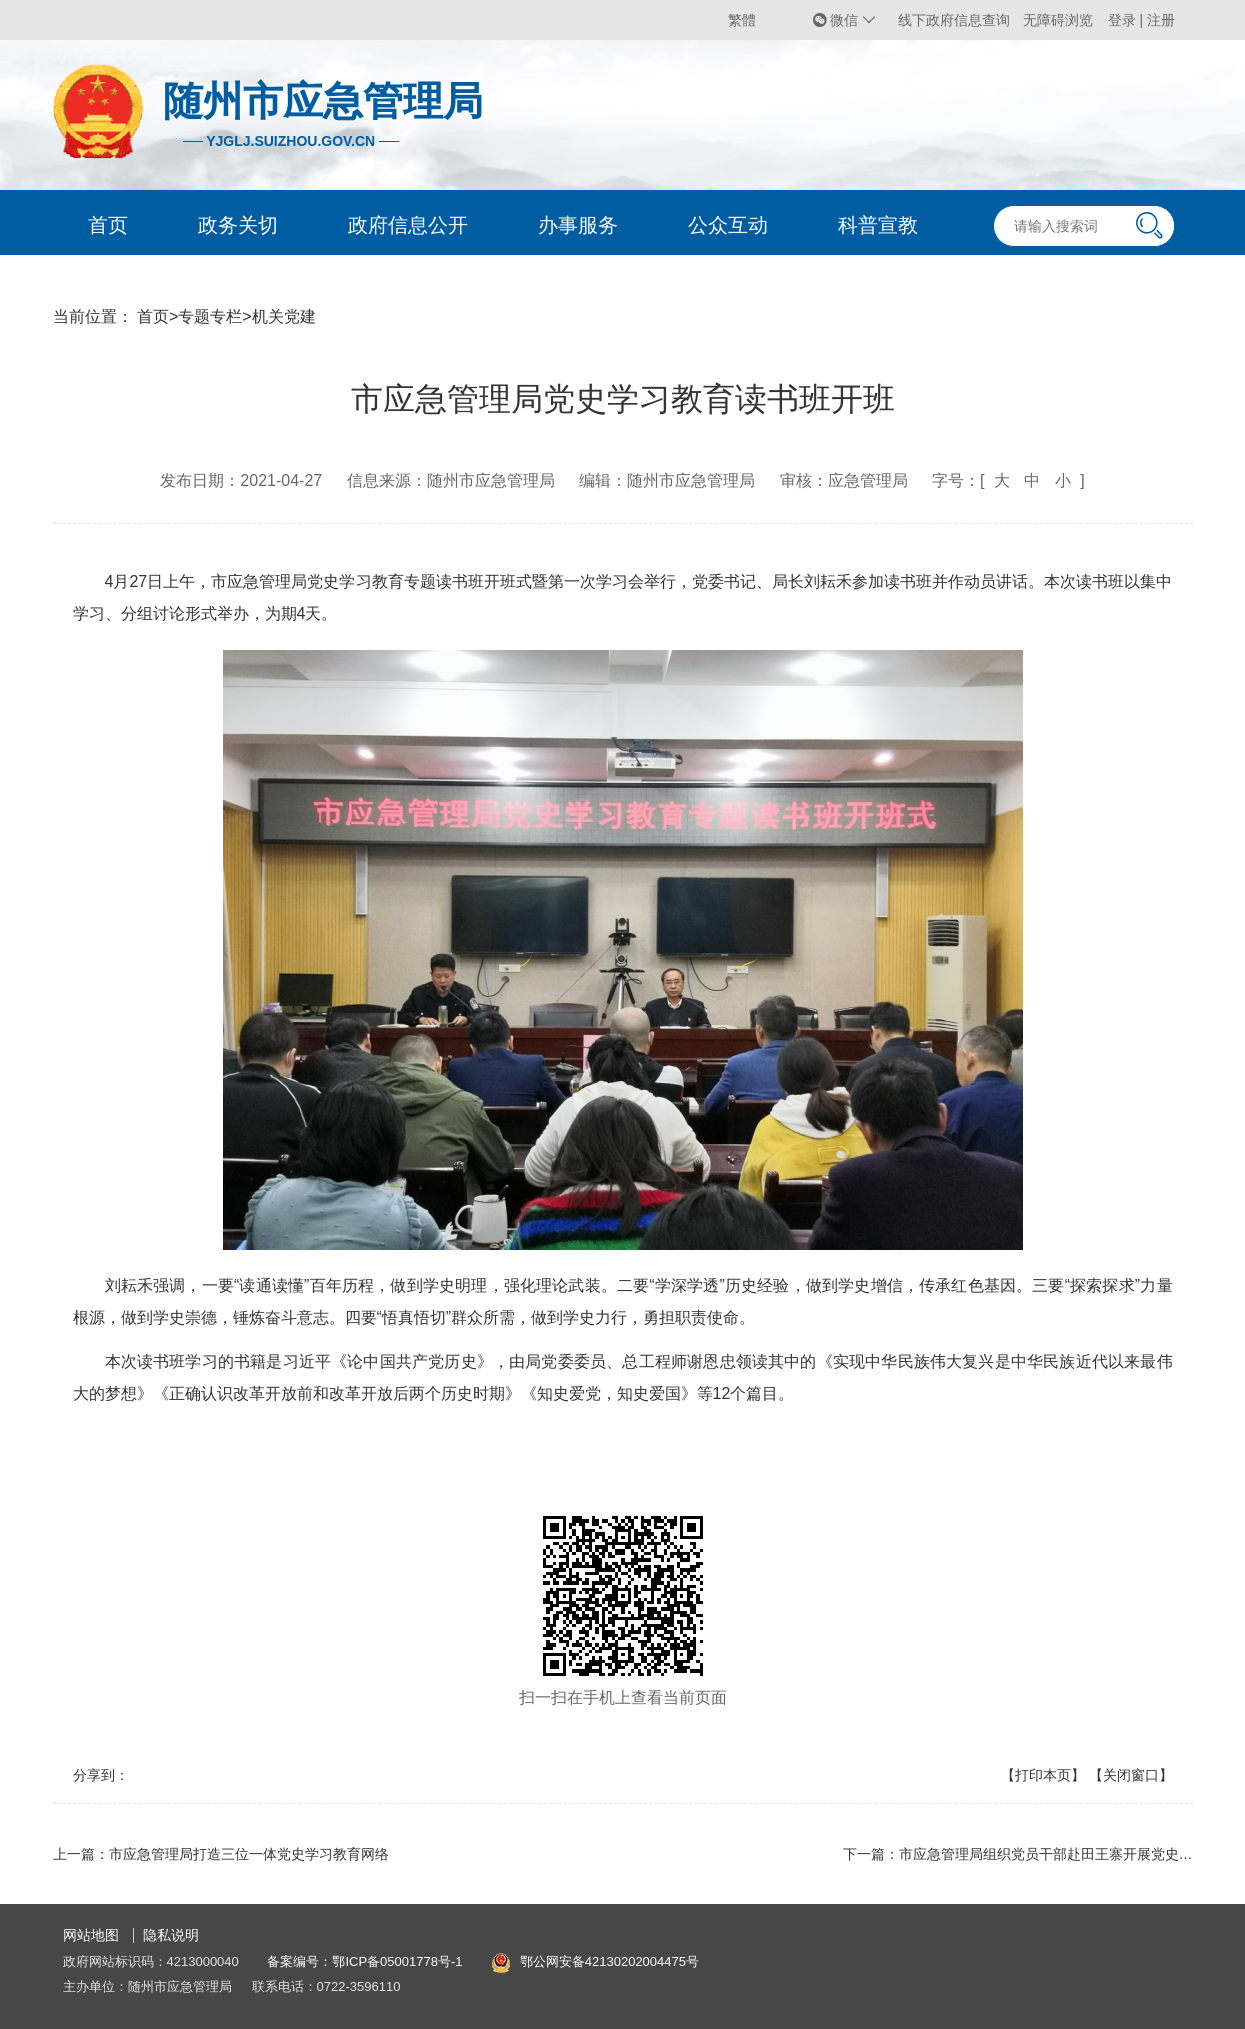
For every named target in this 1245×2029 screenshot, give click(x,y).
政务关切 (238, 225)
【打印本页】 (1043, 1775)
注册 (1161, 20)
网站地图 (91, 1935)
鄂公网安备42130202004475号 (609, 1961)
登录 (1124, 20)
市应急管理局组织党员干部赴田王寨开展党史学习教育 (1067, 1854)
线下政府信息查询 (954, 20)
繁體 (742, 20)
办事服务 (578, 225)
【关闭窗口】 (1131, 1775)
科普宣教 (878, 225)
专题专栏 (210, 316)
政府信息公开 (408, 225)
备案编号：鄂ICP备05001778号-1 (364, 1961)
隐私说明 (171, 1935)
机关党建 (284, 316)
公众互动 (728, 225)
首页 (108, 225)
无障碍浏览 (1058, 20)
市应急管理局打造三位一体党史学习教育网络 (249, 1854)
